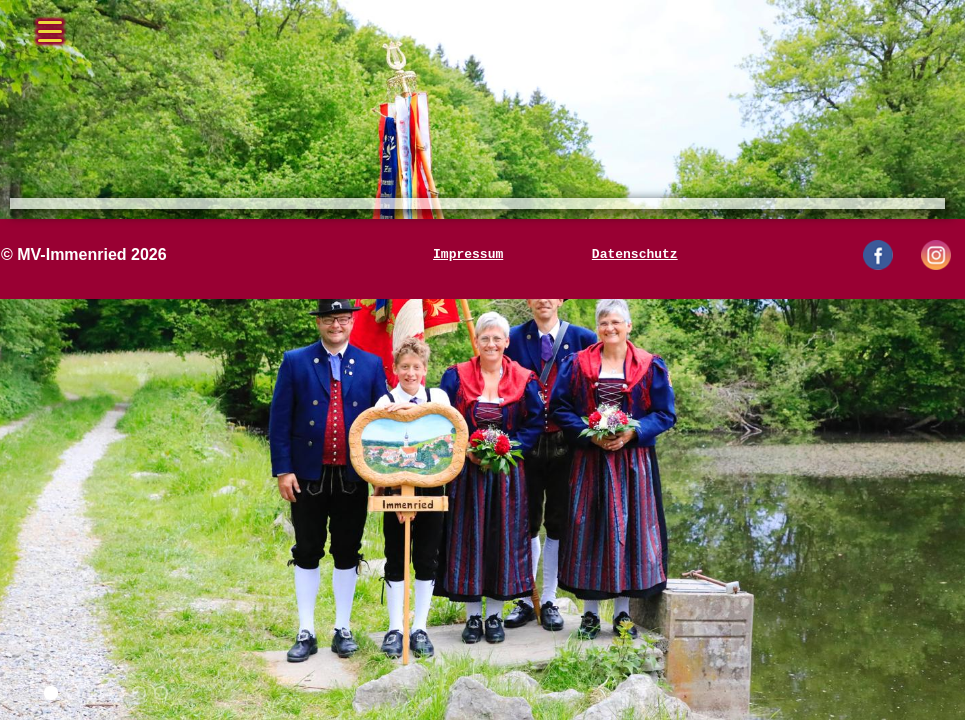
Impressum (468, 255)
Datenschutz (635, 255)
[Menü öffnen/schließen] (50, 25)
